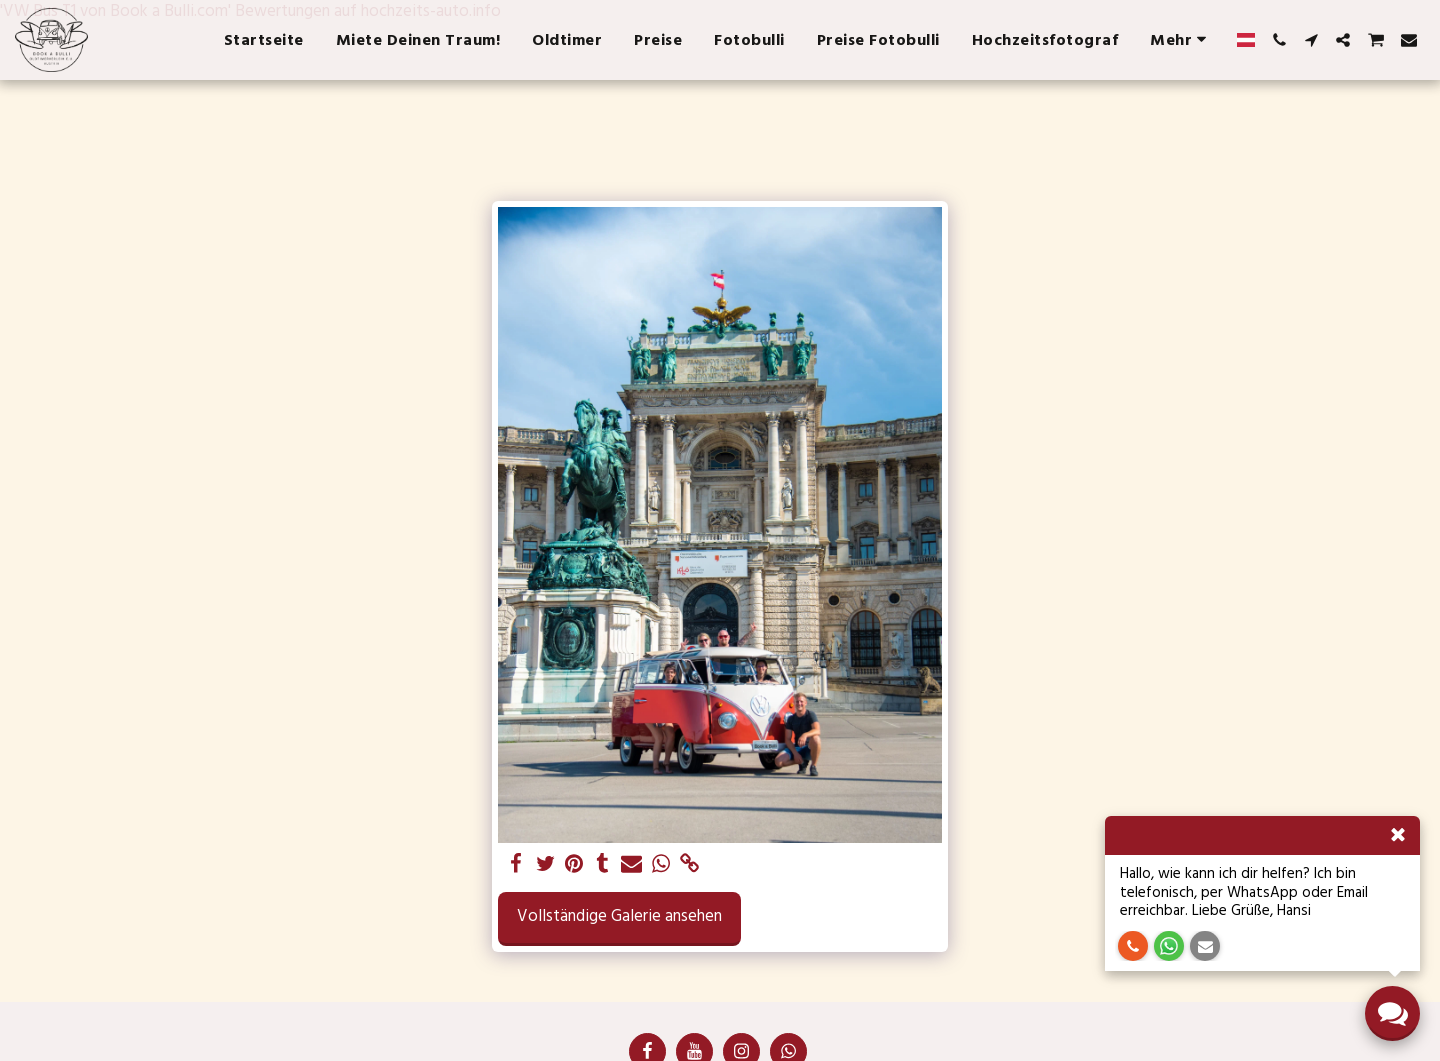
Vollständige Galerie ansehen (619, 916)
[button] (1279, 40)
